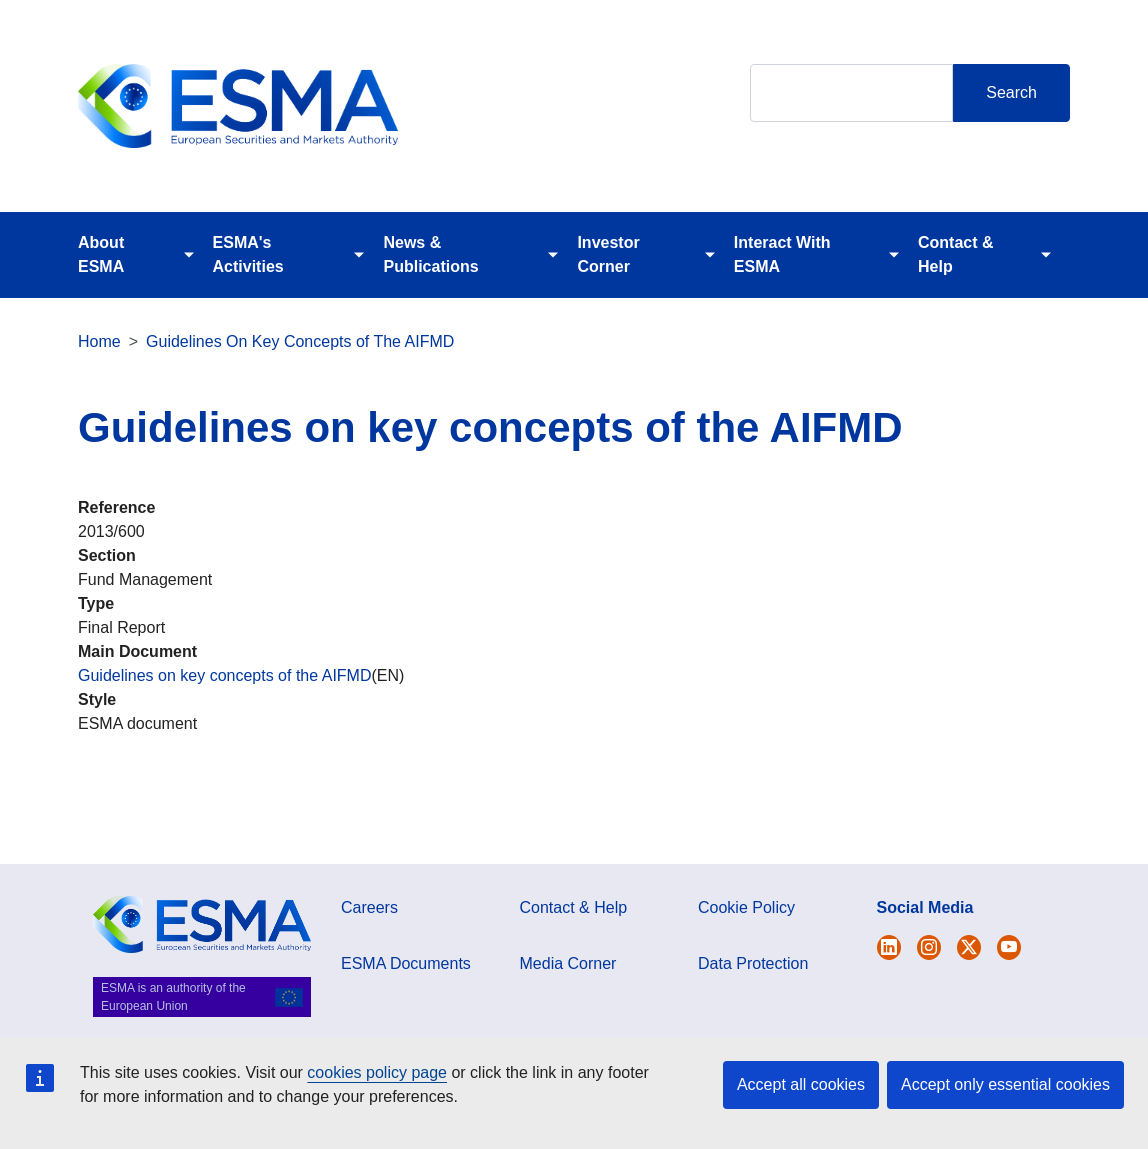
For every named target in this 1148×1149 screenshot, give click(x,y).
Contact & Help (956, 254)
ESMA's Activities (248, 254)
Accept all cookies (801, 1084)
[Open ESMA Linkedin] (969, 947)
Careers (369, 907)
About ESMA (101, 254)
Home (99, 341)
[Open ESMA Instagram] (929, 947)
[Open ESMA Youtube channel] (1009, 947)
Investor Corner (608, 254)
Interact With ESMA (782, 254)
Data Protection (753, 963)
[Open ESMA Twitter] (889, 947)
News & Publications (430, 254)
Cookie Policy (746, 907)
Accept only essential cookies (1005, 1084)
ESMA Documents (406, 963)
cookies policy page (377, 1072)
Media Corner (568, 963)
